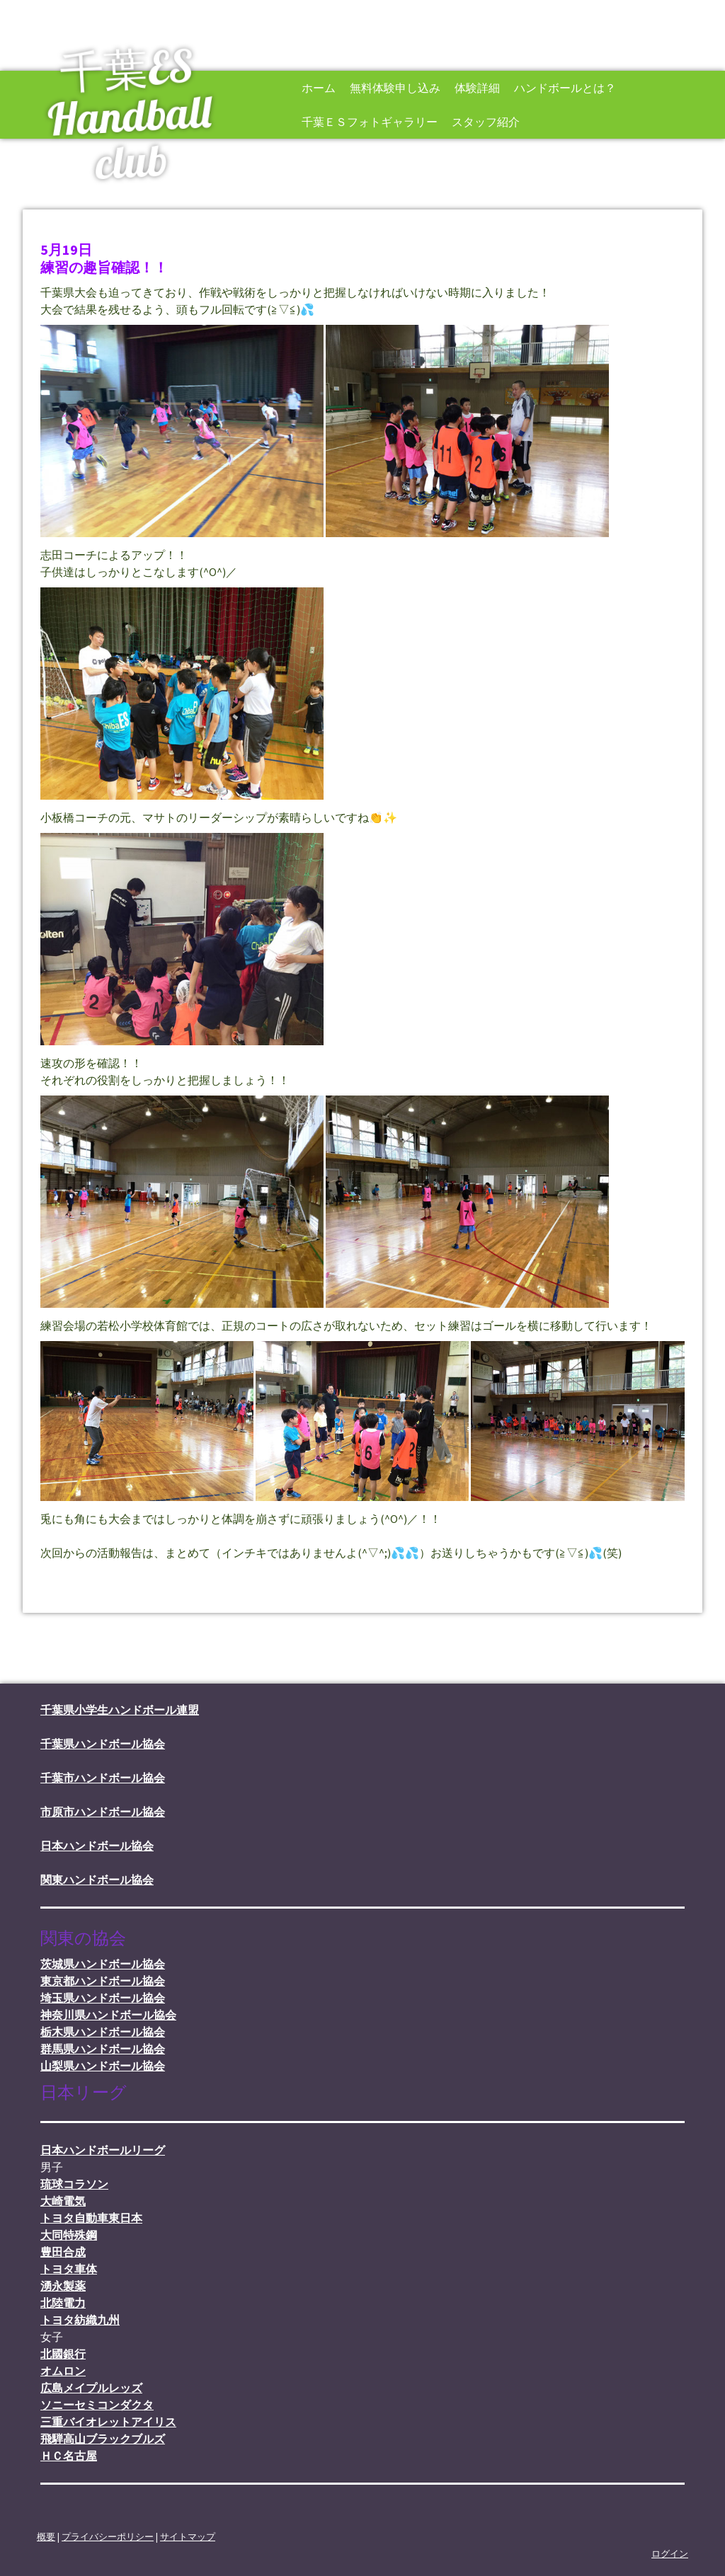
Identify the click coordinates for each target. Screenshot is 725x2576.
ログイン (669, 2553)
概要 (46, 2536)
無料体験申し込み (395, 88)
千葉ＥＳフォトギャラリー (370, 122)
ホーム (319, 88)
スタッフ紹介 (486, 122)
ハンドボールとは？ (565, 88)
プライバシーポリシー (108, 2536)
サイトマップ (187, 2536)
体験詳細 (477, 88)
